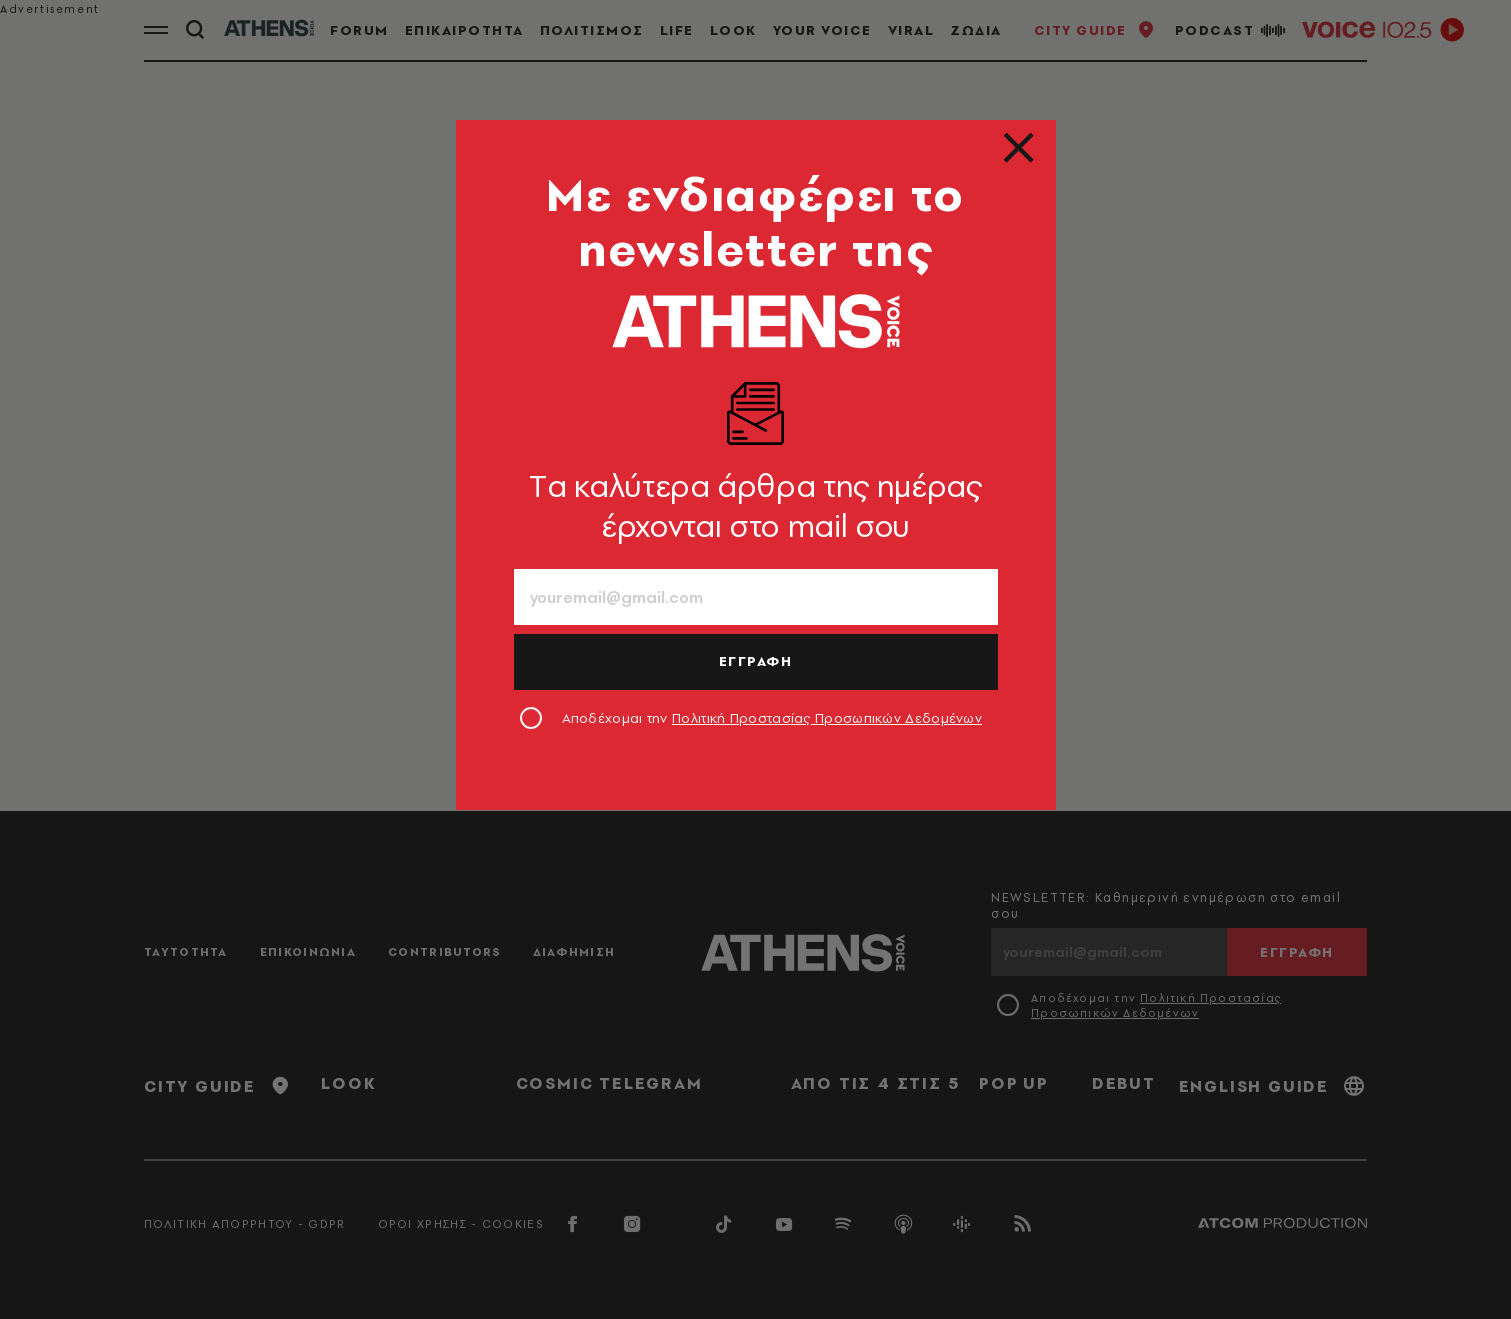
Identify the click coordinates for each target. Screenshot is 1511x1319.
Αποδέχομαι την (772, 718)
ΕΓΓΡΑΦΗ (756, 661)
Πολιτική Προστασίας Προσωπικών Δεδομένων (827, 718)
